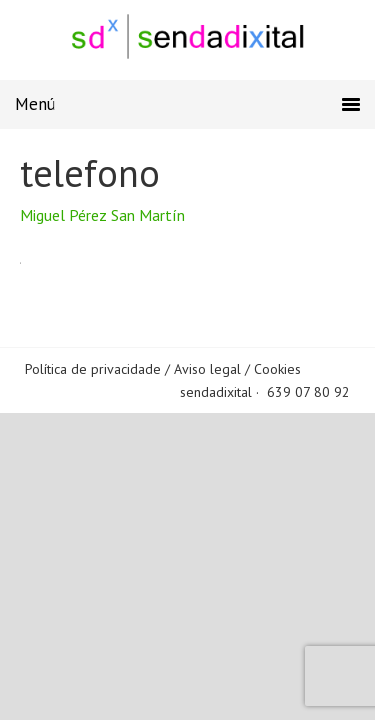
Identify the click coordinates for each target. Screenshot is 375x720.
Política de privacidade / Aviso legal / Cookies (163, 369)
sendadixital (216, 392)
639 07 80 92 (308, 392)
